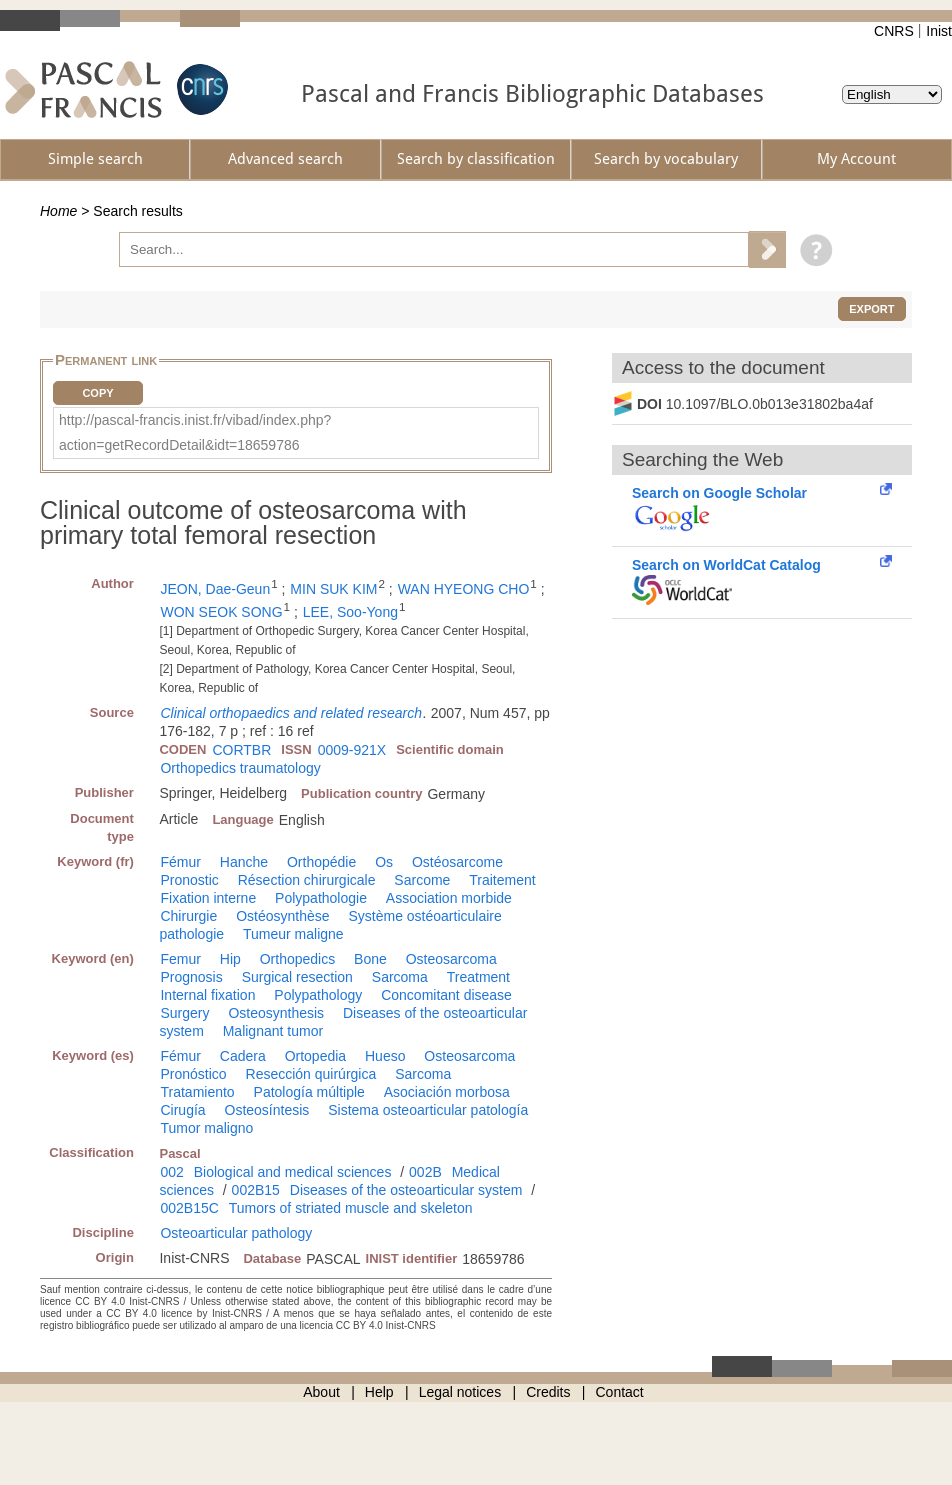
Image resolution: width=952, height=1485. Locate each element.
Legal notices (460, 1392)
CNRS (894, 31)
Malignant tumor (273, 1031)
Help (379, 1392)
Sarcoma (400, 977)
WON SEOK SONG (221, 612)
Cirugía (182, 1110)
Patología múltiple (309, 1092)
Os (384, 862)
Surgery (184, 1013)
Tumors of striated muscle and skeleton (351, 1208)
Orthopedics (297, 959)
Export (871, 309)
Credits (548, 1392)
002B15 (256, 1190)
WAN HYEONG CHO (464, 589)
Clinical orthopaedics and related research (290, 713)
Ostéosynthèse (282, 916)
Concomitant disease (446, 995)
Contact (620, 1392)
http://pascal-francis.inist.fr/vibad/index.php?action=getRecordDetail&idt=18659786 (195, 432)
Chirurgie (188, 916)
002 (171, 1172)
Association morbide (449, 898)
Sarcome (422, 880)
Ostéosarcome (457, 862)
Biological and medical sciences (293, 1172)
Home (58, 211)
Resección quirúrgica (311, 1074)
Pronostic (189, 880)
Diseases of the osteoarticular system (406, 1190)
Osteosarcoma (451, 959)
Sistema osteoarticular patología (428, 1110)
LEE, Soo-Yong (350, 612)
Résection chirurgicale (307, 880)
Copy (97, 393)
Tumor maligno (206, 1128)
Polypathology (318, 995)
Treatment (478, 977)
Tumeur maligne (293, 934)
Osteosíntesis (267, 1110)
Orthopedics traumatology (240, 768)
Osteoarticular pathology (236, 1233)
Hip (230, 959)
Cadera (243, 1056)
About (321, 1392)
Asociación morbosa (447, 1092)
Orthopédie (321, 862)
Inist (939, 31)
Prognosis (191, 977)
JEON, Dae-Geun (215, 589)
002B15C (189, 1208)
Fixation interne (208, 898)
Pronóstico (193, 1074)
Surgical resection (297, 977)
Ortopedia (315, 1056)
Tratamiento (197, 1092)
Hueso (385, 1056)
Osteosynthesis (276, 1013)
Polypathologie (321, 898)
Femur (180, 959)
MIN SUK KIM (333, 589)
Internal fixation (207, 995)
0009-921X (352, 750)
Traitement (502, 880)
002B (425, 1172)
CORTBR (241, 750)
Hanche (244, 862)
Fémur (180, 862)
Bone (370, 959)
